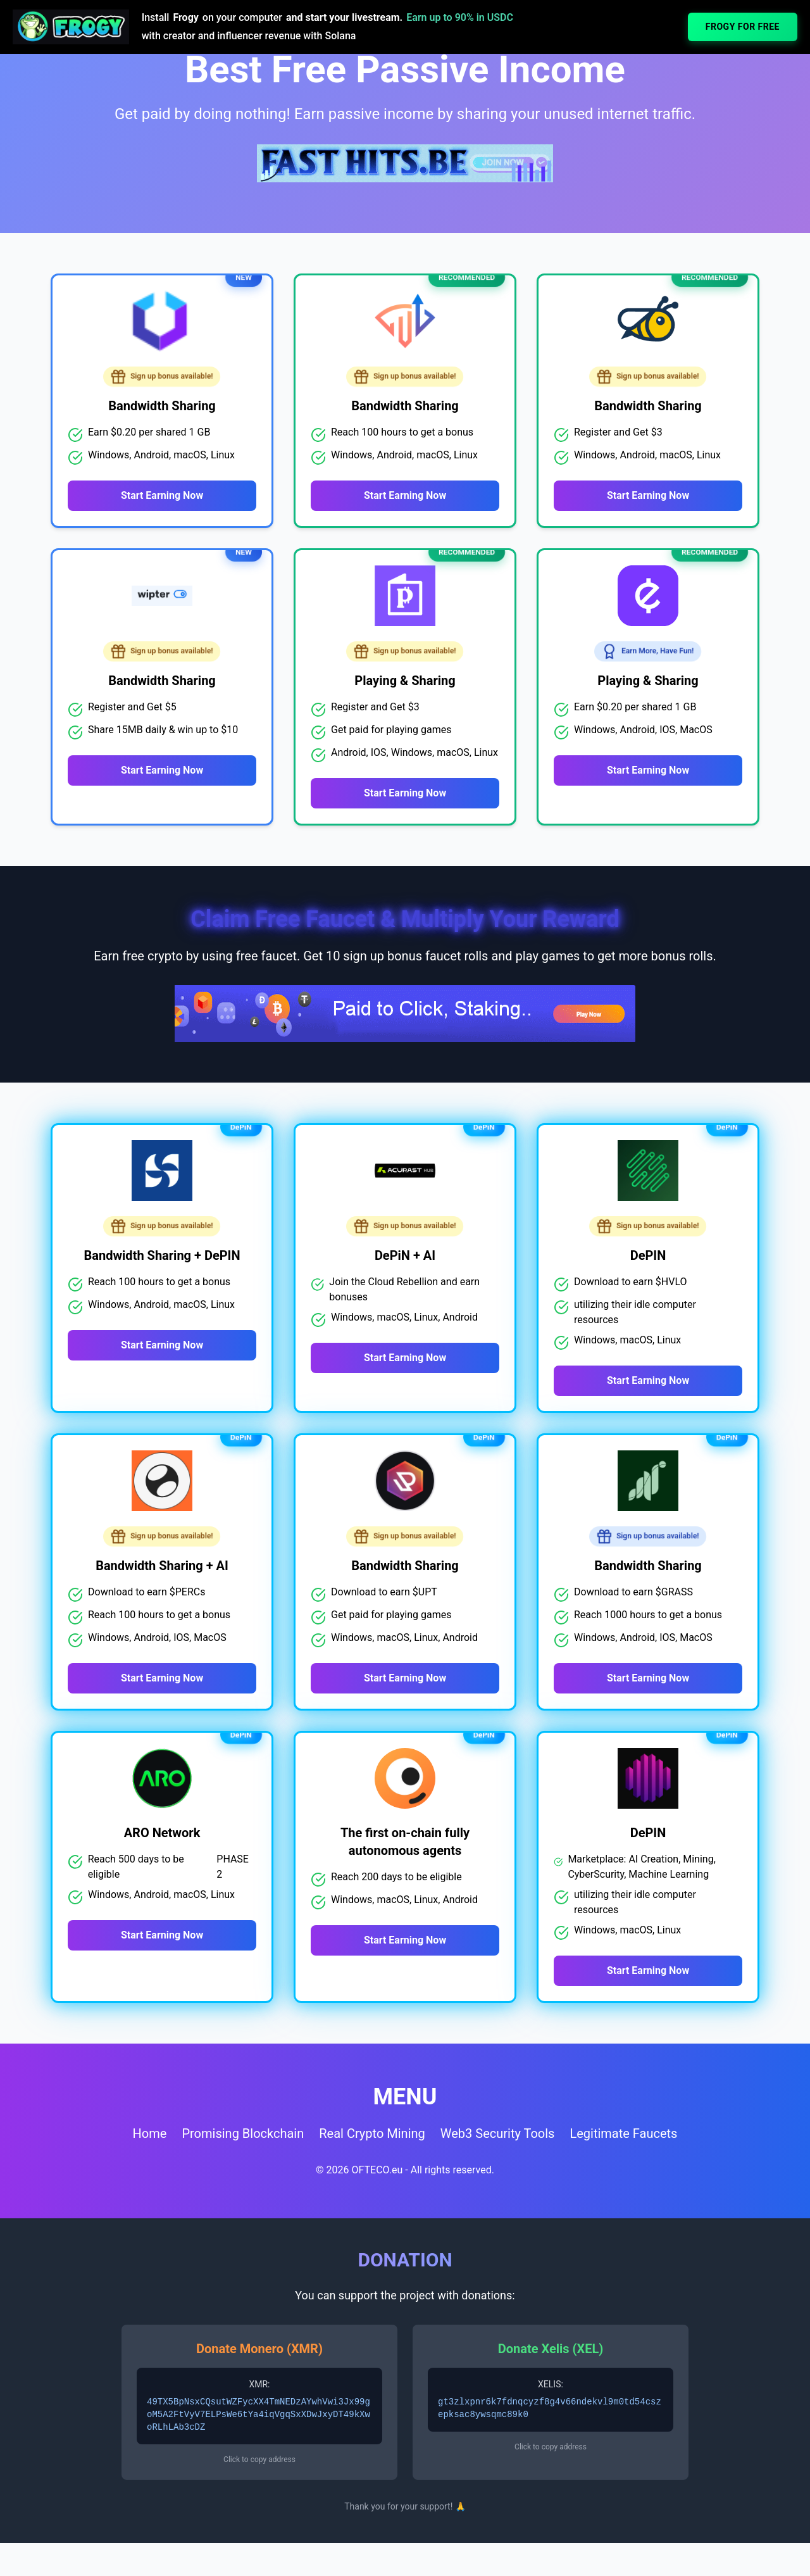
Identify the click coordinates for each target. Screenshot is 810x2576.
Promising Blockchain (243, 2180)
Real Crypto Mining (372, 2180)
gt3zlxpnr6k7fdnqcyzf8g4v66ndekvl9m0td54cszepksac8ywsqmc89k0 (549, 2455)
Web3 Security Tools (497, 2180)
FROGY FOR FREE (743, 27)
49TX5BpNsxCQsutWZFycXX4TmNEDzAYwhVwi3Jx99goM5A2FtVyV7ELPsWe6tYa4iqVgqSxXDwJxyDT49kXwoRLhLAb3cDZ (258, 2461)
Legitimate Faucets (623, 2180)
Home (150, 2180)
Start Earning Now (162, 495)
